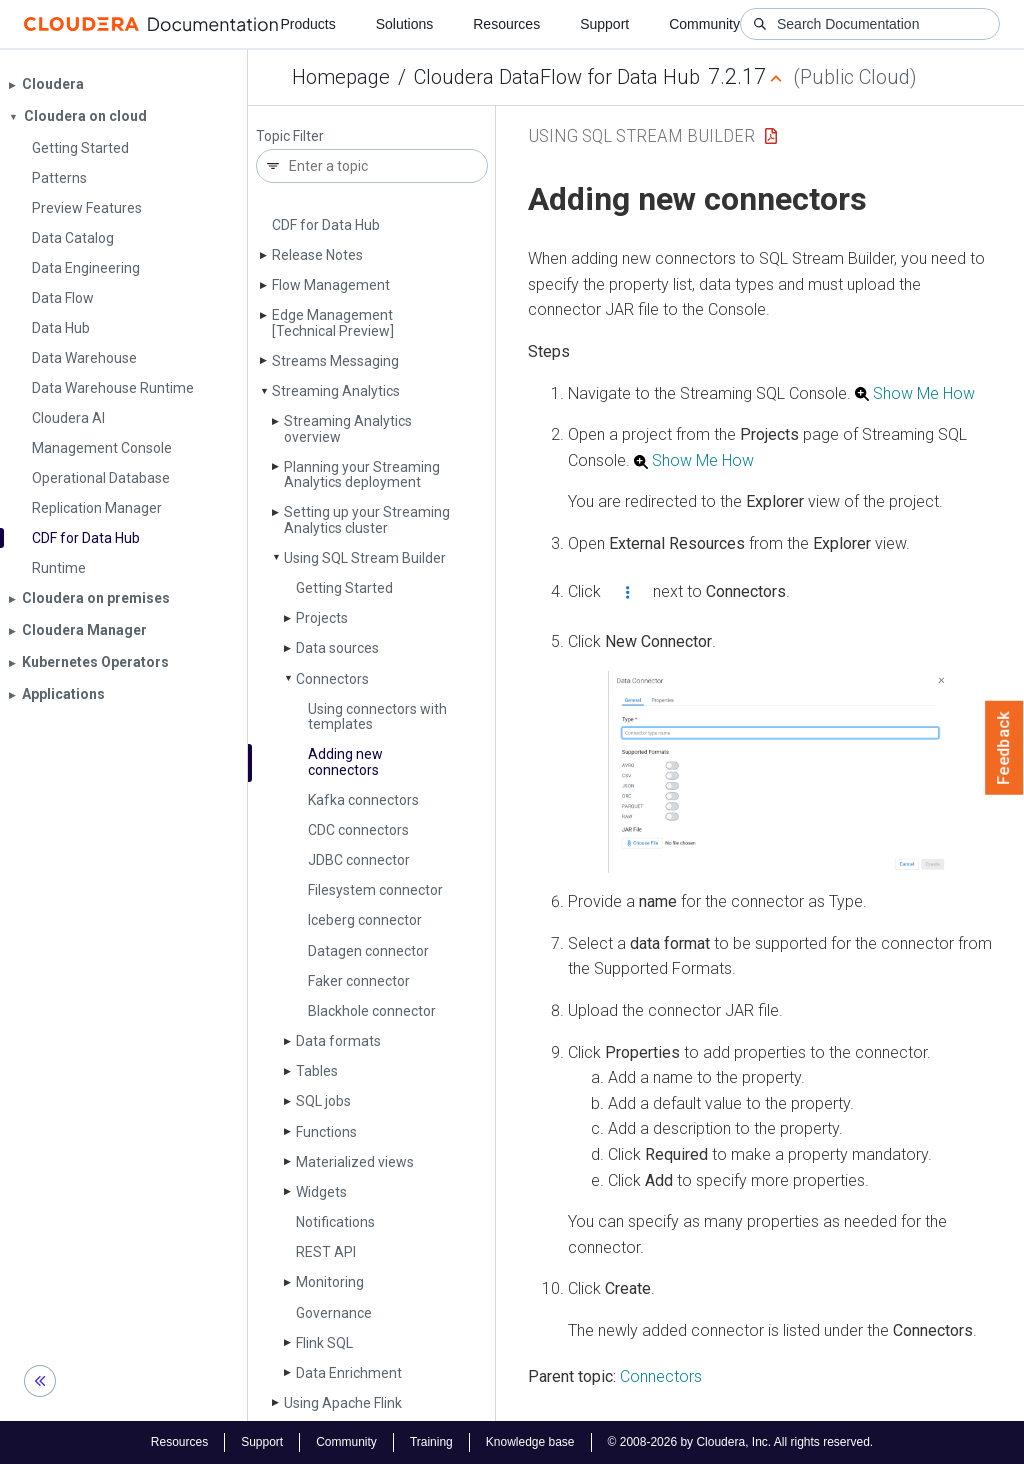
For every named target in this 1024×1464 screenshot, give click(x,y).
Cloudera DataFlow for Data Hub (557, 77)
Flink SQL (324, 1343)
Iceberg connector (365, 920)
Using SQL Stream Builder (365, 558)
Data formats (338, 1041)
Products (307, 24)
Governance (334, 1313)
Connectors (332, 679)
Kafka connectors (363, 800)
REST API (326, 1252)
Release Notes (317, 255)
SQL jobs (323, 1101)
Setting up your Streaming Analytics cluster (367, 519)
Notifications (335, 1222)
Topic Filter (290, 136)
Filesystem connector (375, 890)
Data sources (337, 648)
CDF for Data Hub (326, 225)
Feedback (1004, 748)
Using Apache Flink (343, 1403)
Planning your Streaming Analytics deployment (362, 474)
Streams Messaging (335, 361)
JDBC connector (359, 860)
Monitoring (330, 1282)
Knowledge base (530, 1442)
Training (431, 1442)
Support (604, 24)
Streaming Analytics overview (348, 428)
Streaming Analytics (336, 391)
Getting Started (344, 588)
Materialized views (355, 1162)
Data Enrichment (349, 1373)
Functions (326, 1132)
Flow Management (331, 285)
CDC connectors (358, 830)
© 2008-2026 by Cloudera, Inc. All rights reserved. (741, 1442)
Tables (317, 1071)
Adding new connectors (345, 761)
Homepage (341, 77)
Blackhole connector (372, 1011)
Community (704, 24)
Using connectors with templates (377, 716)
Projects (322, 618)
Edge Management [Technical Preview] (333, 322)
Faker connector (359, 981)
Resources (506, 24)
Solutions (405, 24)
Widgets (321, 1192)
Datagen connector (368, 951)
